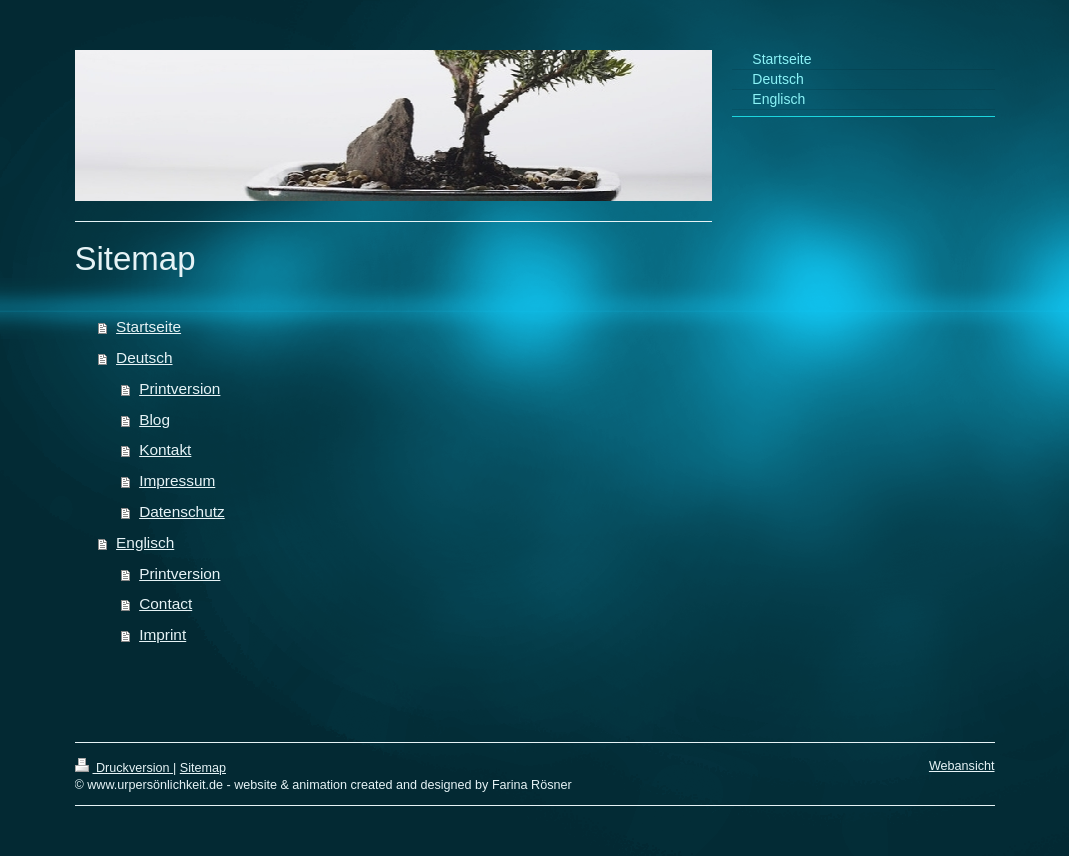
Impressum (177, 480)
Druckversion (124, 768)
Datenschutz (182, 511)
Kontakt (165, 449)
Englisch (145, 542)
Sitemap (203, 768)
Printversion (179, 388)
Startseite (148, 326)
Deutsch (144, 357)
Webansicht (962, 766)
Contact (165, 603)
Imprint (162, 634)
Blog (154, 419)
